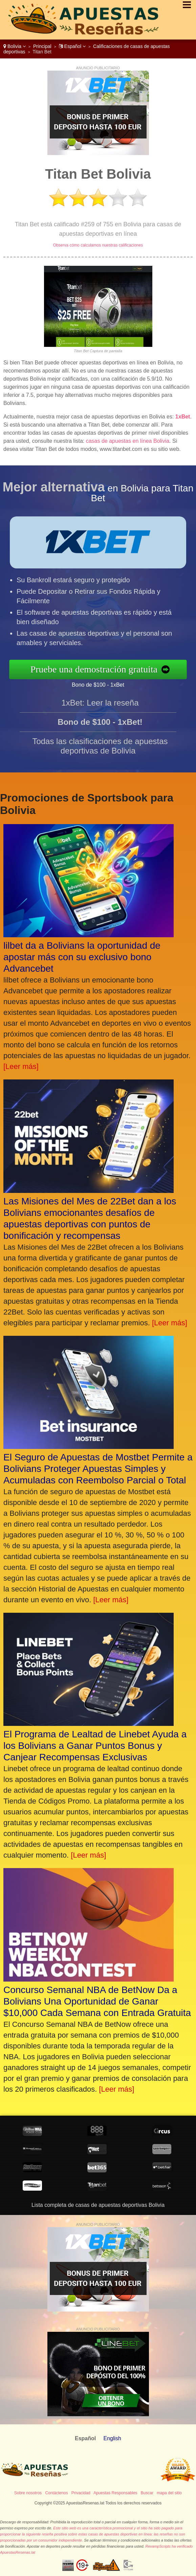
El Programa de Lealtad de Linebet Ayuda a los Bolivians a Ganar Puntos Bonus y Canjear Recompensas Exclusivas (95, 1745)
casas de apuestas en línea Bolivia (127, 441)
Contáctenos (56, 2493)
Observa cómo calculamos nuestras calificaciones (98, 245)
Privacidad (80, 2493)
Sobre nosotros (28, 2493)
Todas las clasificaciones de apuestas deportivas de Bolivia (100, 758)
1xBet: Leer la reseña (99, 714)
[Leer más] (21, 1066)
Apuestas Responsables (115, 2493)
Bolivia (14, 46)
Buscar (147, 2493)
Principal (42, 46)
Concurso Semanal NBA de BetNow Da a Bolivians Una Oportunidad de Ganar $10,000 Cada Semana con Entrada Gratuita (97, 2001)
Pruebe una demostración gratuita (106, 669)
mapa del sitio (169, 2493)
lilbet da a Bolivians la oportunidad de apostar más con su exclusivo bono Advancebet (81, 957)
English (112, 2438)
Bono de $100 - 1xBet (110, 682)
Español (72, 46)
